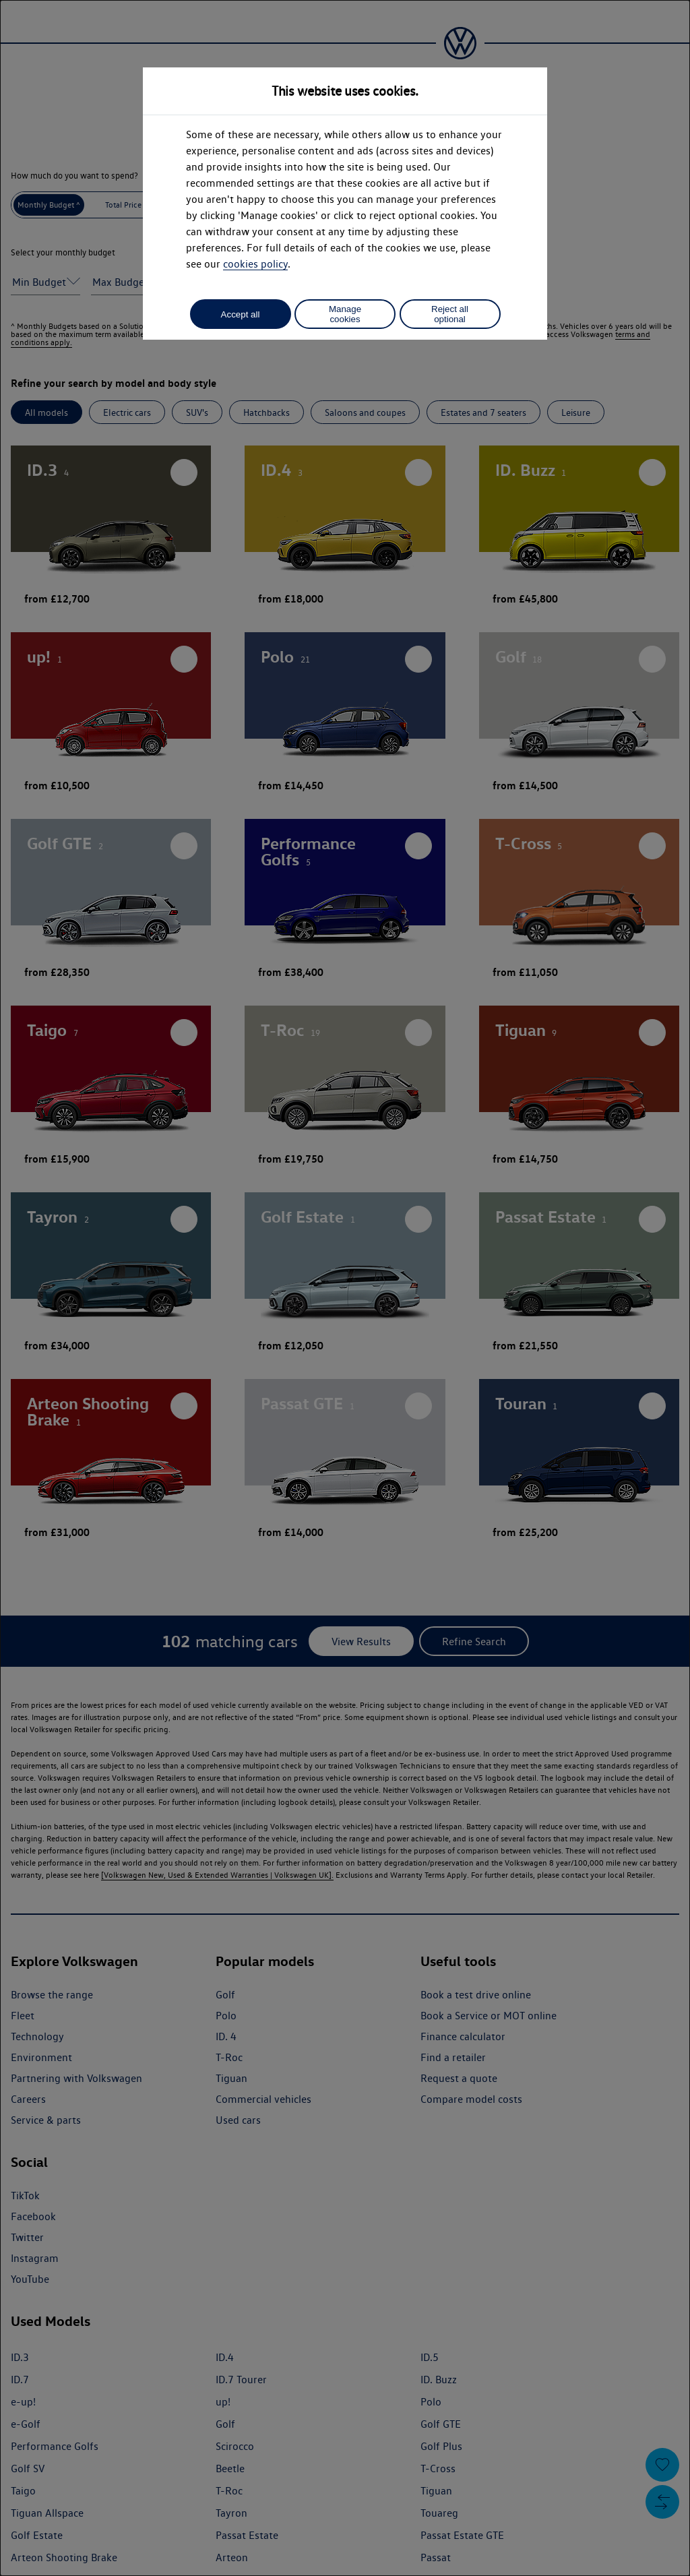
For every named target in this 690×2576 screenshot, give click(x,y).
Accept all (240, 314)
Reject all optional (449, 314)
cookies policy (255, 263)
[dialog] (345, 1288)
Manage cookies (345, 314)
